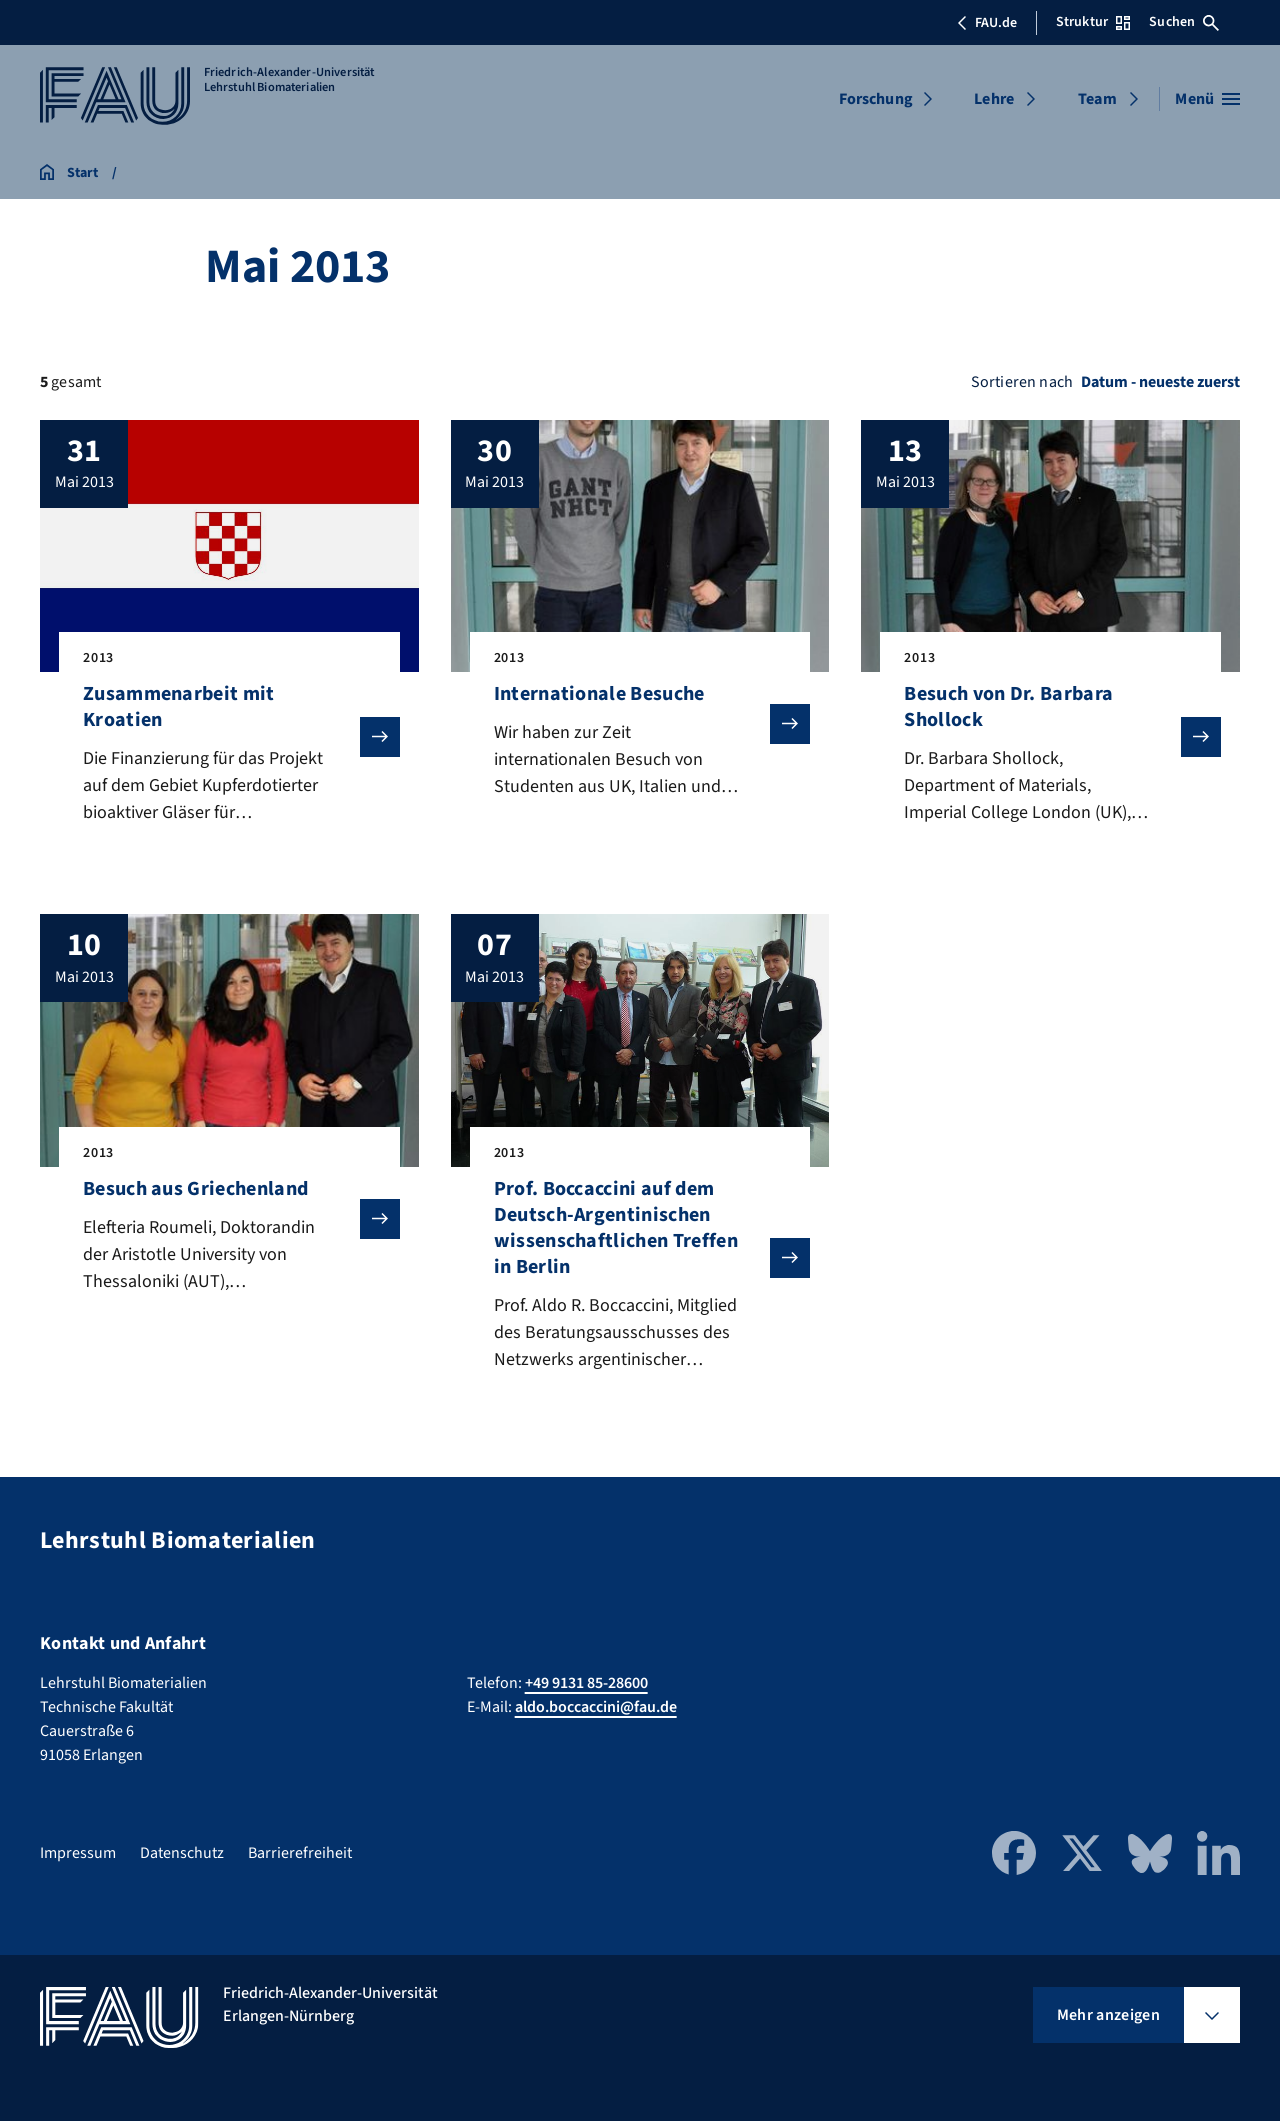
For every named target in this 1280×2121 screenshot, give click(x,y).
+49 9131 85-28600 (586, 1683)
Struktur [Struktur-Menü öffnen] (1093, 22)
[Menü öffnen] (1207, 99)
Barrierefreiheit (300, 1853)
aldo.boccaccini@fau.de (596, 1707)
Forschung (876, 99)
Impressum (78, 1853)
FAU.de (987, 23)
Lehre (994, 99)
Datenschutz (182, 1853)
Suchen (1184, 22)
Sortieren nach (1022, 382)
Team (1097, 99)
